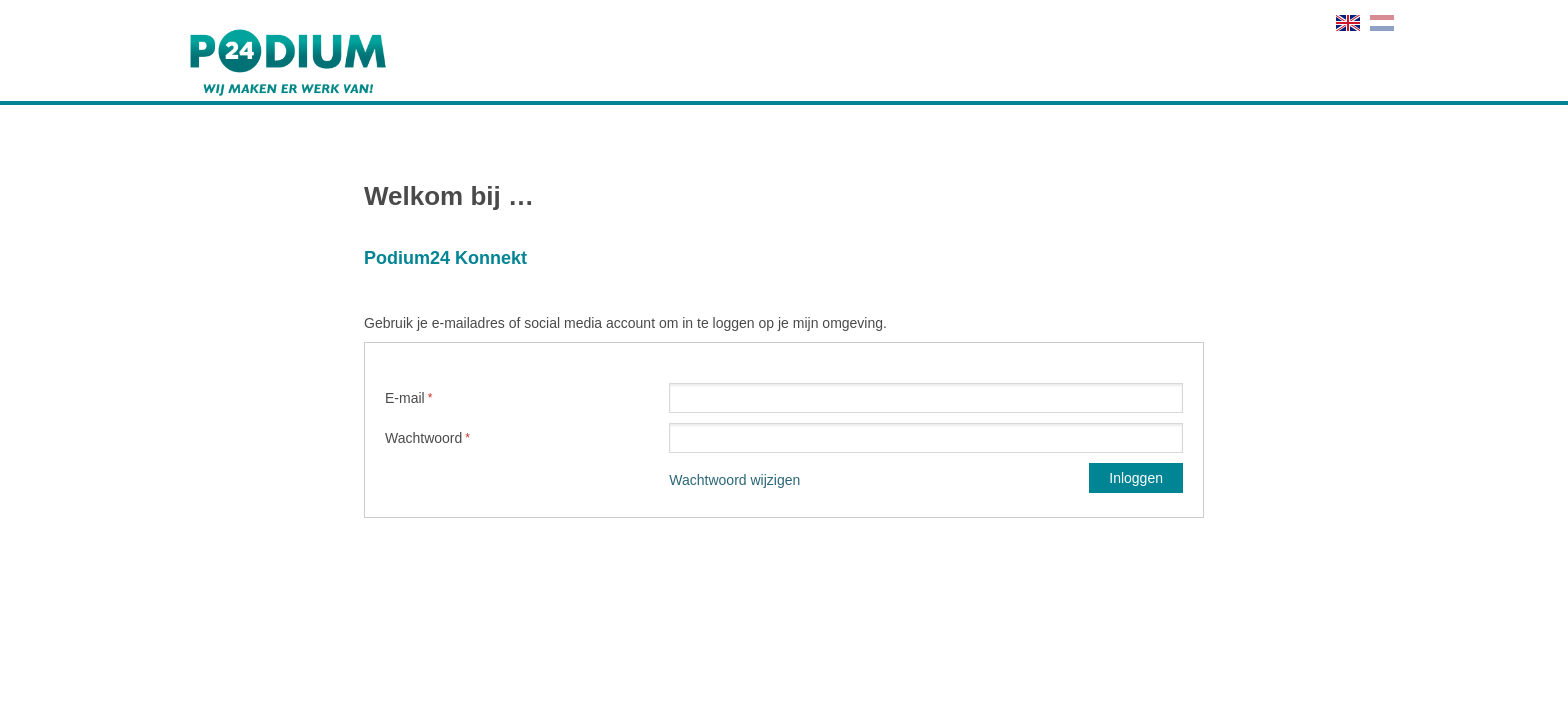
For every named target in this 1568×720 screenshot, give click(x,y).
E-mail (405, 398)
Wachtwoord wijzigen (734, 480)
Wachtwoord (423, 438)
